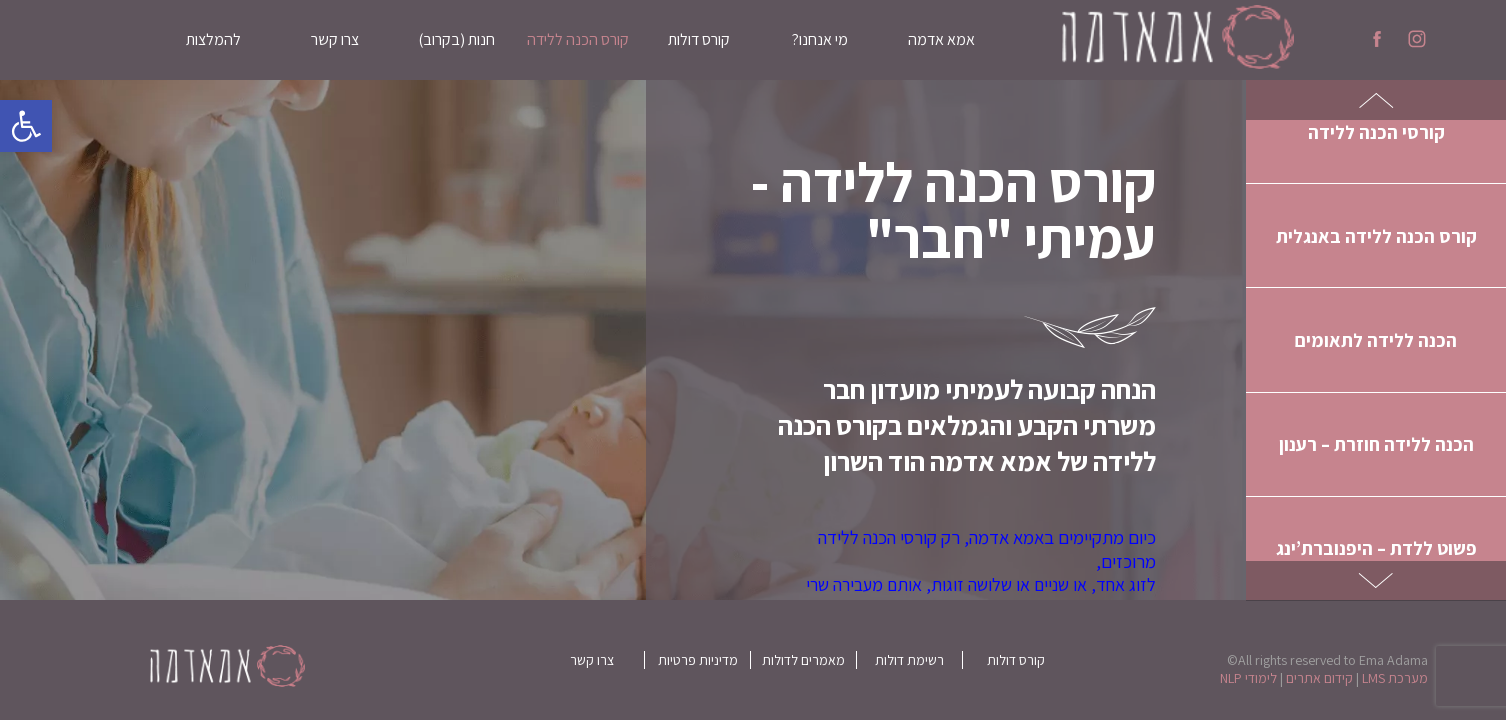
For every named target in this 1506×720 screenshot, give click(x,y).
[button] (26, 126)
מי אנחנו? (820, 39)
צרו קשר (335, 39)
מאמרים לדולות (803, 660)
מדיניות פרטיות (698, 660)
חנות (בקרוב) (456, 39)
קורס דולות (699, 39)
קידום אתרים (1319, 678)
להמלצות (213, 39)
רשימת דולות (909, 660)
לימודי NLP (1248, 678)
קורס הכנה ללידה (578, 39)
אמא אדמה (941, 39)
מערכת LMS (1395, 678)
